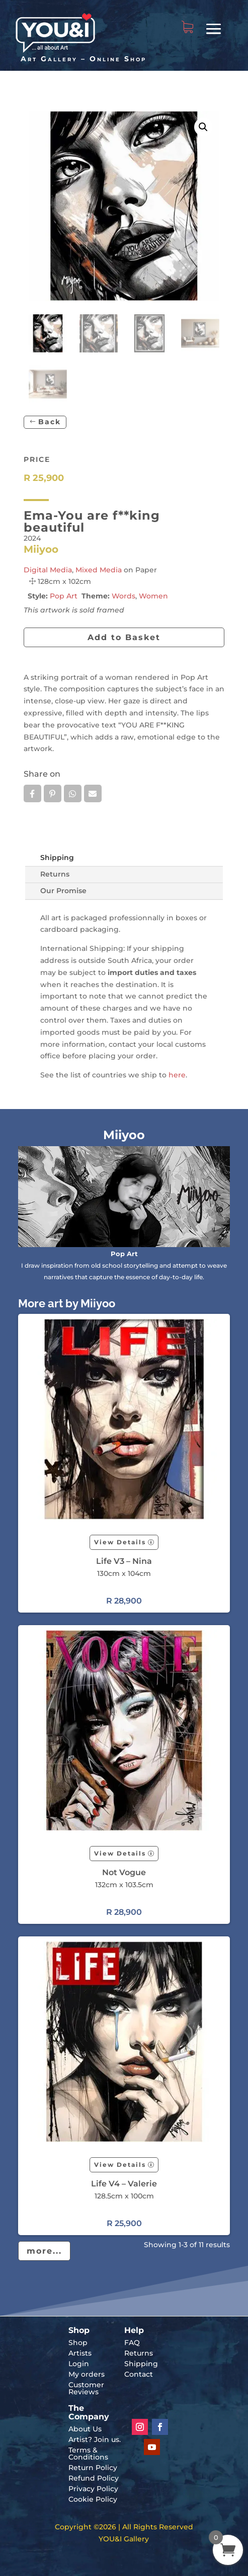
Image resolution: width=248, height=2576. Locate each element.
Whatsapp (72, 794)
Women (153, 595)
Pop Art (63, 595)
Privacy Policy (93, 2488)
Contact (138, 2374)
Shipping (57, 857)
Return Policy (92, 2467)
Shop (78, 2342)
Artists (80, 2353)
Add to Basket (124, 637)
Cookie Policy (92, 2499)
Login (78, 2363)
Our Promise (63, 890)
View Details (120, 1542)
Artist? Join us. (94, 2439)
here (177, 1074)
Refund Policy (93, 2478)
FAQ (132, 2342)
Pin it (52, 794)
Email (93, 794)
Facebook (32, 794)
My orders (86, 2374)
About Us (85, 2428)
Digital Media (48, 569)
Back (49, 421)
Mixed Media (98, 569)
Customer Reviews (86, 2388)
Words (123, 595)
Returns (54, 874)
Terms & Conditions (88, 2453)
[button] (203, 127)
